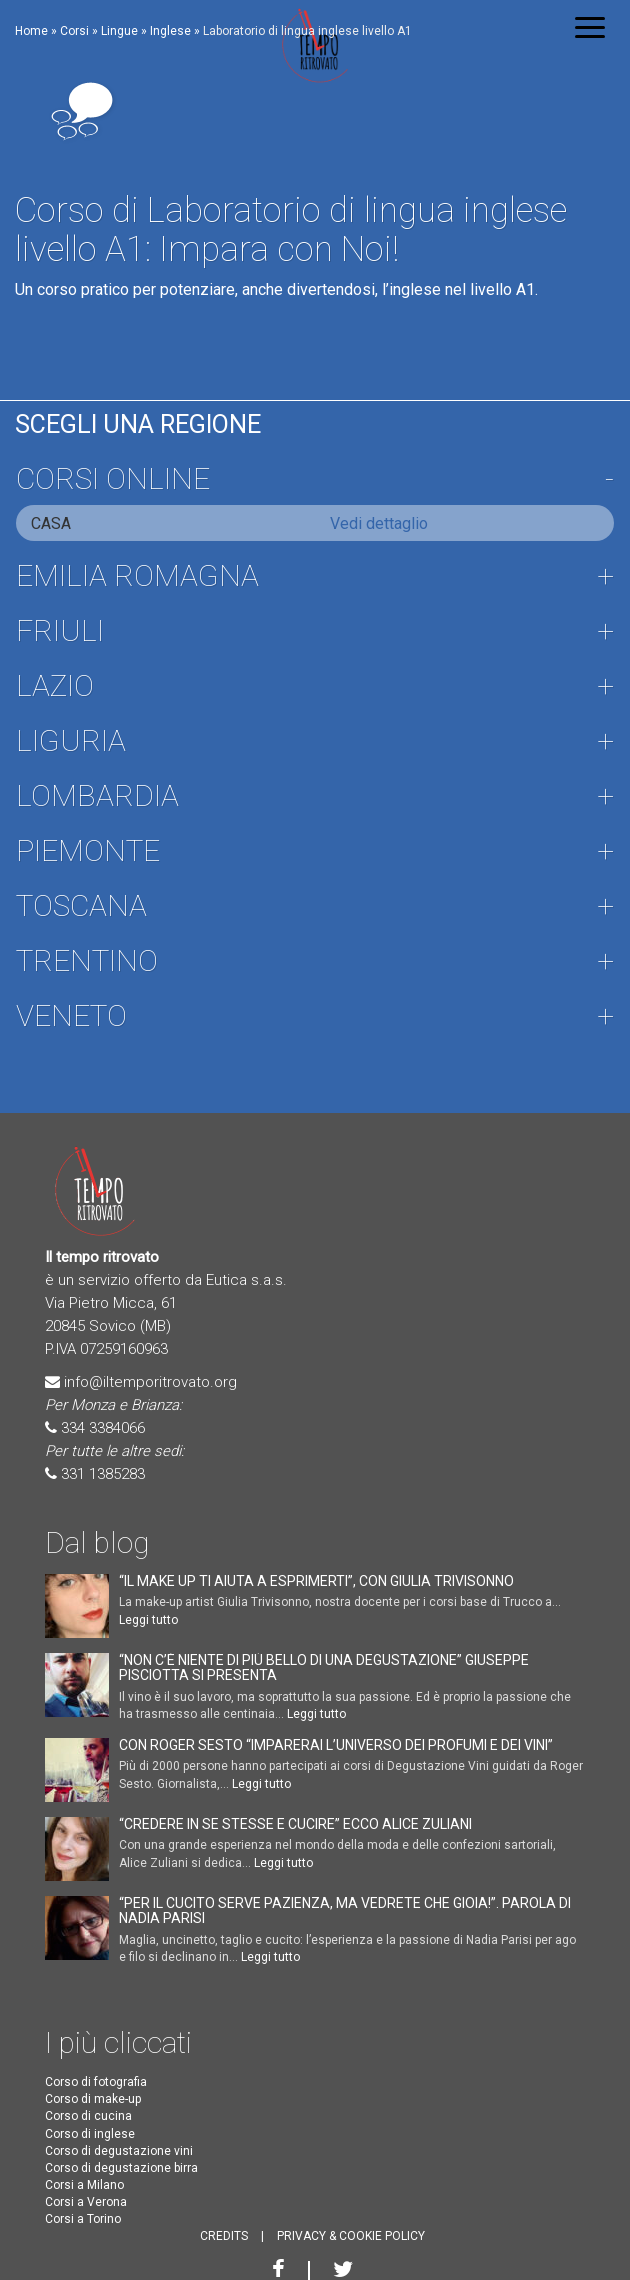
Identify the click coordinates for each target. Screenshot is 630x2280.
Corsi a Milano (84, 2185)
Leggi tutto (148, 1620)
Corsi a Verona (86, 2202)
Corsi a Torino (83, 2219)
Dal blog (97, 1542)
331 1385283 (103, 1474)
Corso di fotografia (96, 2082)
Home (31, 31)
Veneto (71, 1015)
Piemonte (88, 850)
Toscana (81, 905)
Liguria (71, 740)
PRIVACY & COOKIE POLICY (351, 2236)
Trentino (87, 960)
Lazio (55, 685)
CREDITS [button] (224, 2236)
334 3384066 (103, 1428)
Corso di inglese (90, 2134)
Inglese (170, 31)
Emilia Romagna (137, 575)
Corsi (74, 31)
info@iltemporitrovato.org (150, 1382)
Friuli (60, 630)
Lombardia (97, 795)
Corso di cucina (88, 2116)
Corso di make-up (93, 2099)
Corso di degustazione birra (121, 2168)
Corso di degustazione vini (119, 2151)
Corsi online (113, 478)
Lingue (119, 31)
